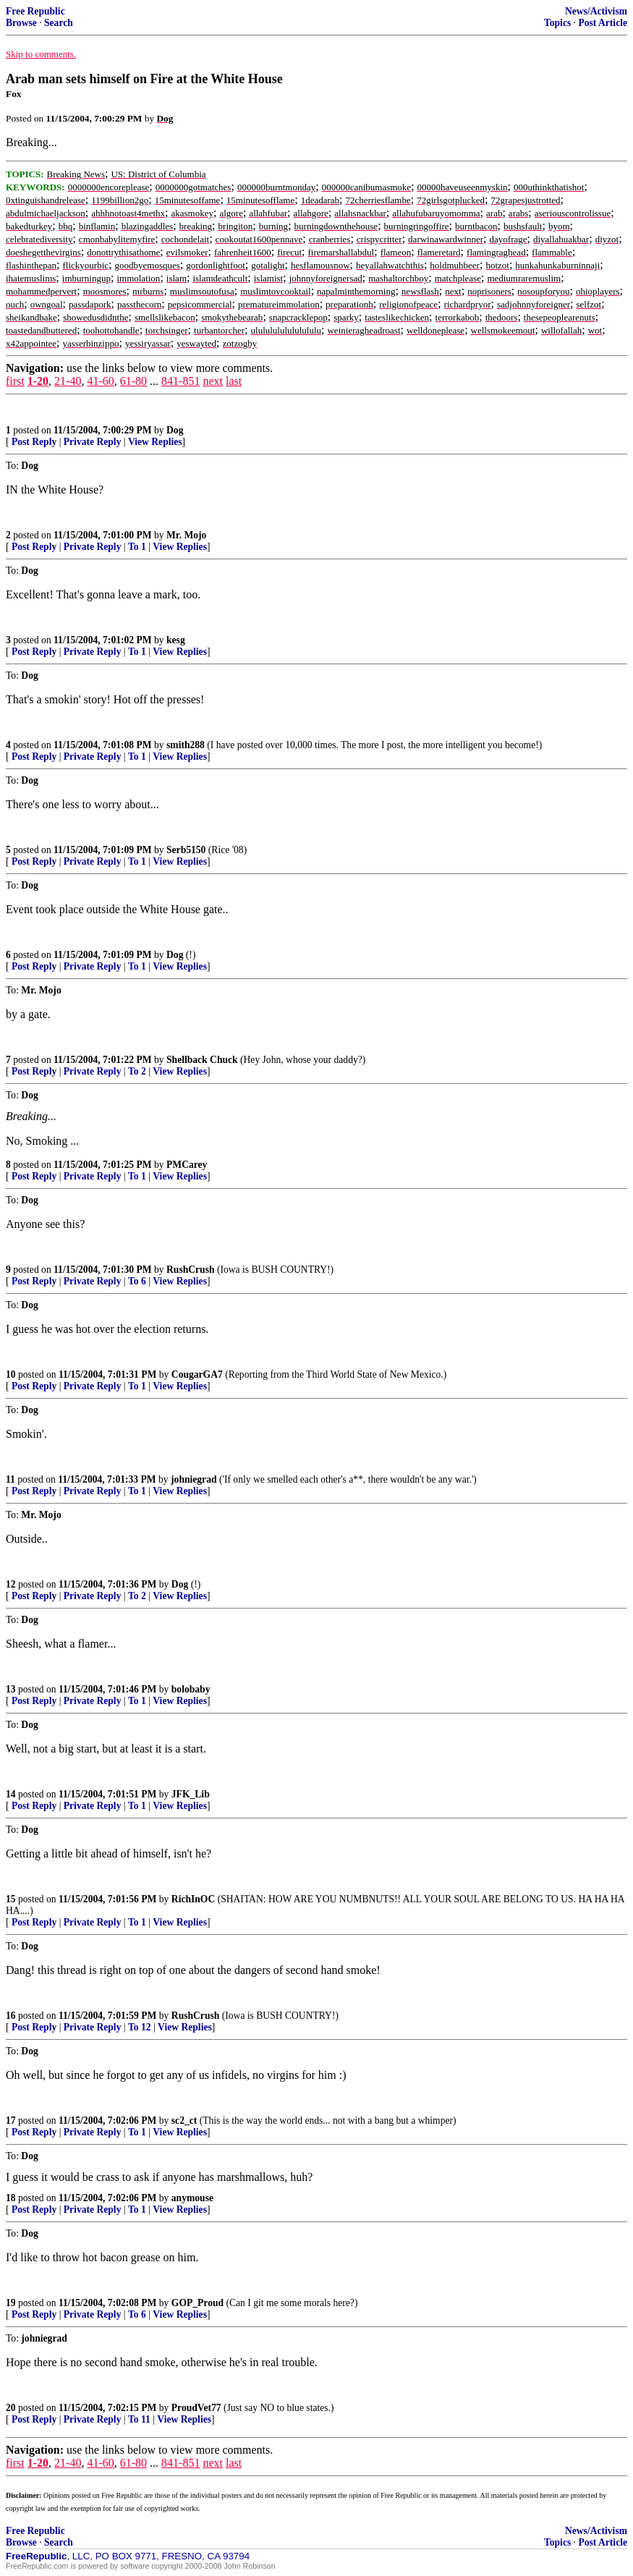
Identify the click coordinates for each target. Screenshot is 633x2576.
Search (58, 22)
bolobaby (191, 1689)
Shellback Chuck (202, 1059)
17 (11, 2120)
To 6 (137, 1281)
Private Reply (93, 441)
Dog (174, 430)
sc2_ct (184, 2120)
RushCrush (190, 1269)
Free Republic (35, 11)
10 (11, 1374)
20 (11, 2407)
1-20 (37, 381)
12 (11, 1584)
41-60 (100, 381)
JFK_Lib (190, 1794)
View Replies (155, 441)
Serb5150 (185, 849)
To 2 (137, 1071)
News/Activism (596, 11)
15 (11, 1899)
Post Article (602, 22)
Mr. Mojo (186, 535)
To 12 (139, 2027)
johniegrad (193, 1479)
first (15, 381)
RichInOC (193, 1899)
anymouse (192, 2197)
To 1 (137, 546)
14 (11, 1794)
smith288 (185, 745)
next (213, 381)
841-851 (180, 381)
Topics (557, 22)
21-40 (67, 381)
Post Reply (34, 441)
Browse (21, 22)
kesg (175, 640)
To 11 (139, 2419)
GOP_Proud (197, 2302)
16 (11, 2015)
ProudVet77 (196, 2407)
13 (11, 1689)
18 (11, 2197)
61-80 (133, 381)
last (234, 381)
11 (10, 1479)
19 (11, 2302)
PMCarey (186, 1164)
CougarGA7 (197, 1374)
